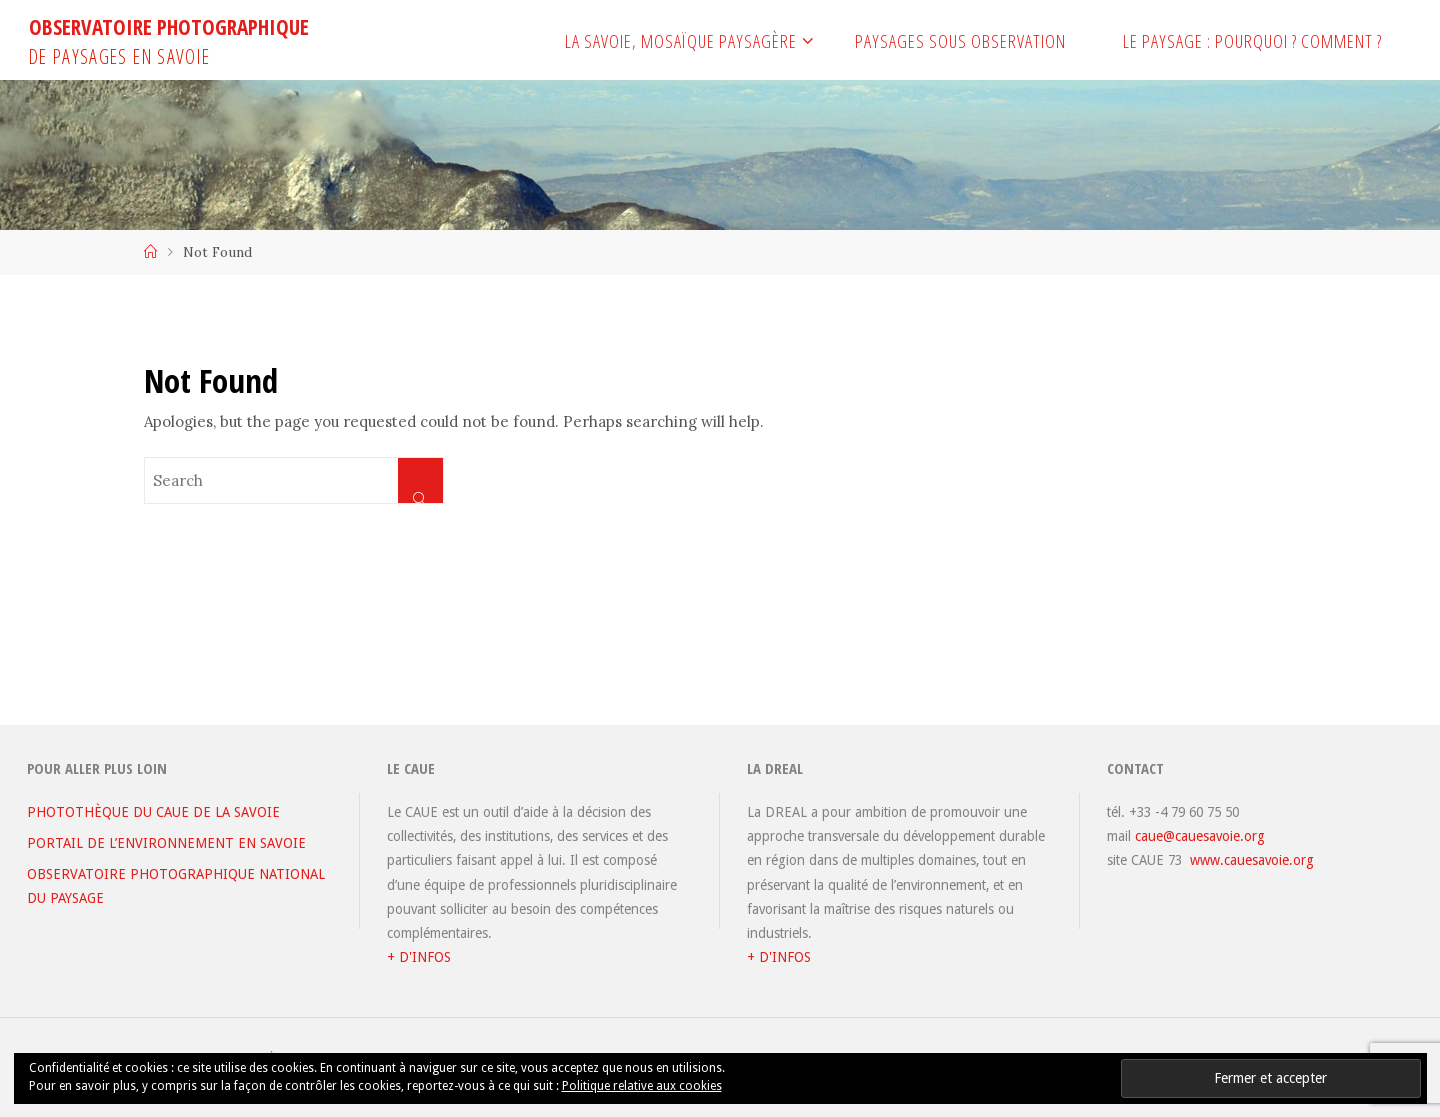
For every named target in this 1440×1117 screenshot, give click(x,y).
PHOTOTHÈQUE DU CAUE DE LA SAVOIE (153, 812)
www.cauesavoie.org (1252, 860)
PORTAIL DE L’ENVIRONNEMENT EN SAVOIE (166, 843)
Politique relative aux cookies (642, 1086)
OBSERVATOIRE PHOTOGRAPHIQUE (169, 27)
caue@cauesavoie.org (1200, 836)
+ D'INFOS (419, 957)
